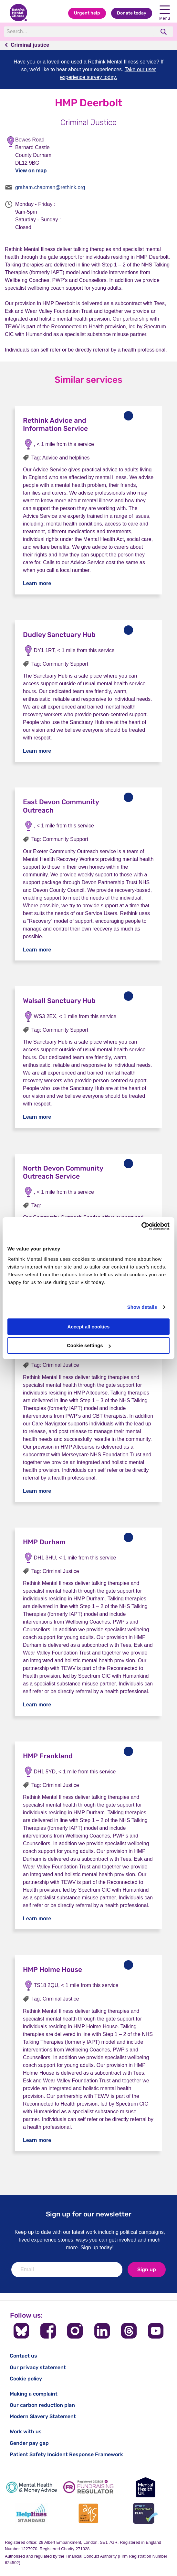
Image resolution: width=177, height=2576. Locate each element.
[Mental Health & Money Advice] (31, 2487)
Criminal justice (30, 45)
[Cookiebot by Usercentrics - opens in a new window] (141, 1226)
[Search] (79, 31)
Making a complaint (33, 2394)
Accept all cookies (89, 1326)
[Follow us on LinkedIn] (102, 2330)
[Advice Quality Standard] (88, 2513)
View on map (31, 170)
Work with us (26, 2431)
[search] (164, 31)
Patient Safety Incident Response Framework (66, 2454)
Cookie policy (26, 2379)
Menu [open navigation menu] (164, 13)
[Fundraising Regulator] (88, 2487)
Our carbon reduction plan (42, 2405)
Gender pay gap (29, 2443)
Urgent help (87, 13)
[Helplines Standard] (31, 2513)
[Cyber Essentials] (145, 2513)
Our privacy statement (38, 2367)
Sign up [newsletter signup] (146, 2269)
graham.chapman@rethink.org (50, 187)
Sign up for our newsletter (88, 2214)
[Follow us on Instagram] (75, 2330)
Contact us (23, 2356)
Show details (142, 1307)
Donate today (131, 13)
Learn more (37, 583)
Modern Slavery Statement (43, 2416)
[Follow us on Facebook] (48, 2330)
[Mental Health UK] (145, 2487)
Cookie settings (89, 1345)
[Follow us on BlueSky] (21, 2330)
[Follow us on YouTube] (155, 2330)
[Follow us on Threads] (129, 2330)
